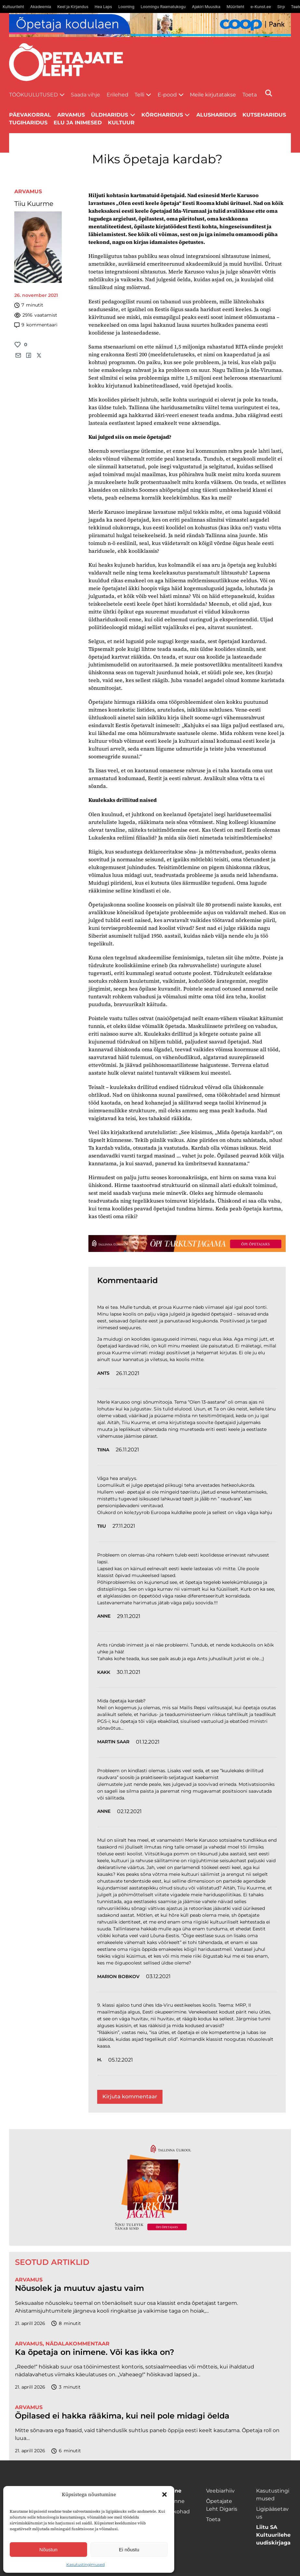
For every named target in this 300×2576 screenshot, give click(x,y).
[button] (164, 2494)
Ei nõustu (129, 2549)
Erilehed (117, 95)
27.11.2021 (123, 1526)
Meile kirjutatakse (213, 95)
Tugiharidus (28, 123)
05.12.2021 (120, 2060)
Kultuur (121, 123)
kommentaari (36, 325)
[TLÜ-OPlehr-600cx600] (150, 2187)
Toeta (249, 95)
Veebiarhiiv (220, 2491)
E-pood (167, 95)
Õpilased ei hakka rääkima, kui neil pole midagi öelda (122, 2415)
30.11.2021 (128, 1672)
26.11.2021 (127, 1373)
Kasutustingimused (85, 2564)
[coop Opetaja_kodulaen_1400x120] (150, 25)
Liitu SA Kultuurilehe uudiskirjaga (273, 2535)
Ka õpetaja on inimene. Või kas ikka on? (94, 2352)
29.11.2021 (128, 1616)
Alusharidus (216, 115)
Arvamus (28, 191)
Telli (139, 95)
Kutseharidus (264, 115)
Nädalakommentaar (78, 2344)
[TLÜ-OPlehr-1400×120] (187, 1243)
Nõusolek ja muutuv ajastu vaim (79, 2288)
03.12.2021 (158, 1976)
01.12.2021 (148, 1742)
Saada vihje (85, 95)
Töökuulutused (33, 95)
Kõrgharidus (162, 115)
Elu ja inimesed (78, 123)
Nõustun (48, 2549)
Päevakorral (30, 115)
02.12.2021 (129, 1811)
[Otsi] (268, 93)
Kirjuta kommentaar (129, 2096)
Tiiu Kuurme (33, 204)
